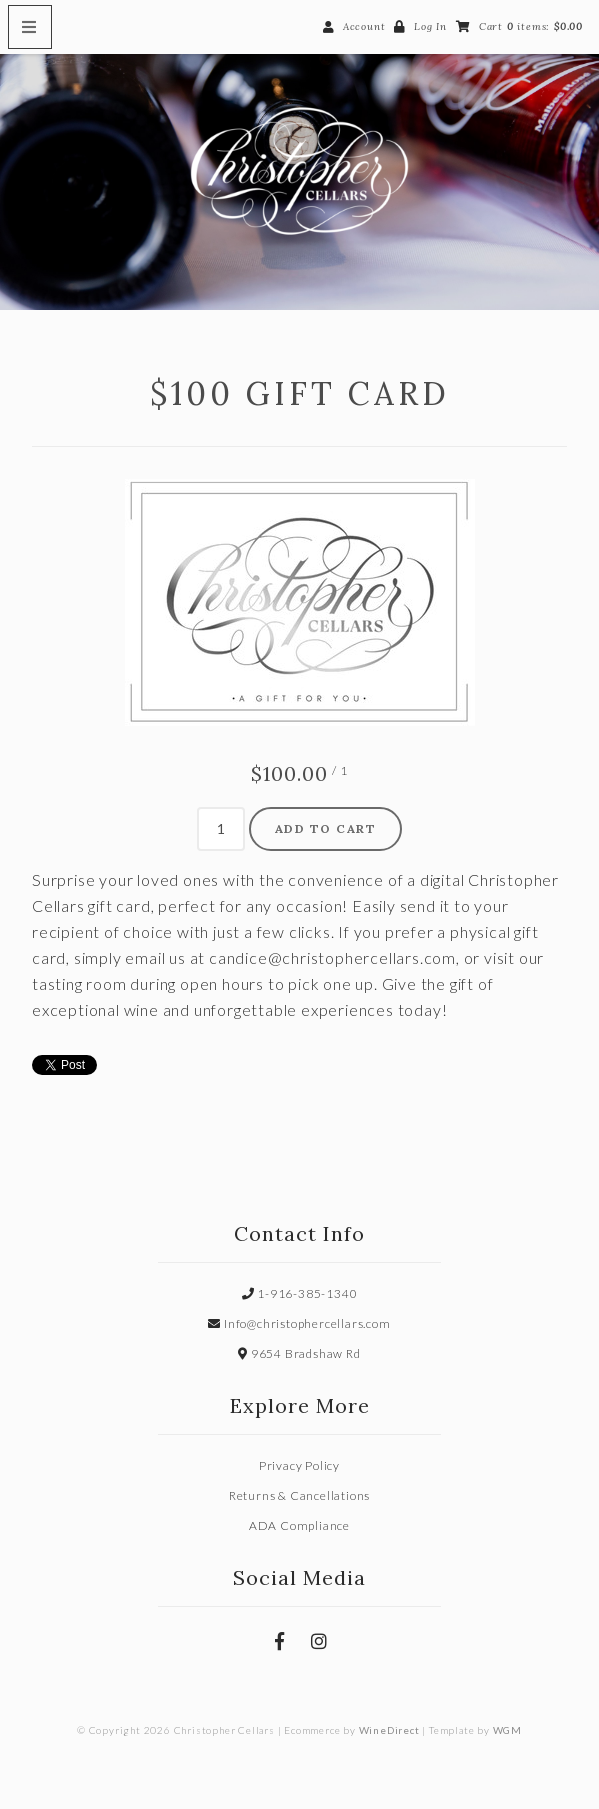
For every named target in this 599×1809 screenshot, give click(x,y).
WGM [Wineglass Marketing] (507, 1730)
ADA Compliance (299, 1525)
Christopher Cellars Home (299, 171)
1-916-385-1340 (300, 1293)
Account (364, 26)
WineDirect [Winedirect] (389, 1730)
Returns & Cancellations (299, 1495)
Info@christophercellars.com (299, 1323)
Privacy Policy (299, 1465)
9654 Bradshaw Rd (299, 1353)
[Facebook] (280, 1641)
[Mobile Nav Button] (30, 27)
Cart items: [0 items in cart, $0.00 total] (531, 26)
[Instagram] (319, 1641)
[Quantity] (221, 829)
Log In (430, 26)
